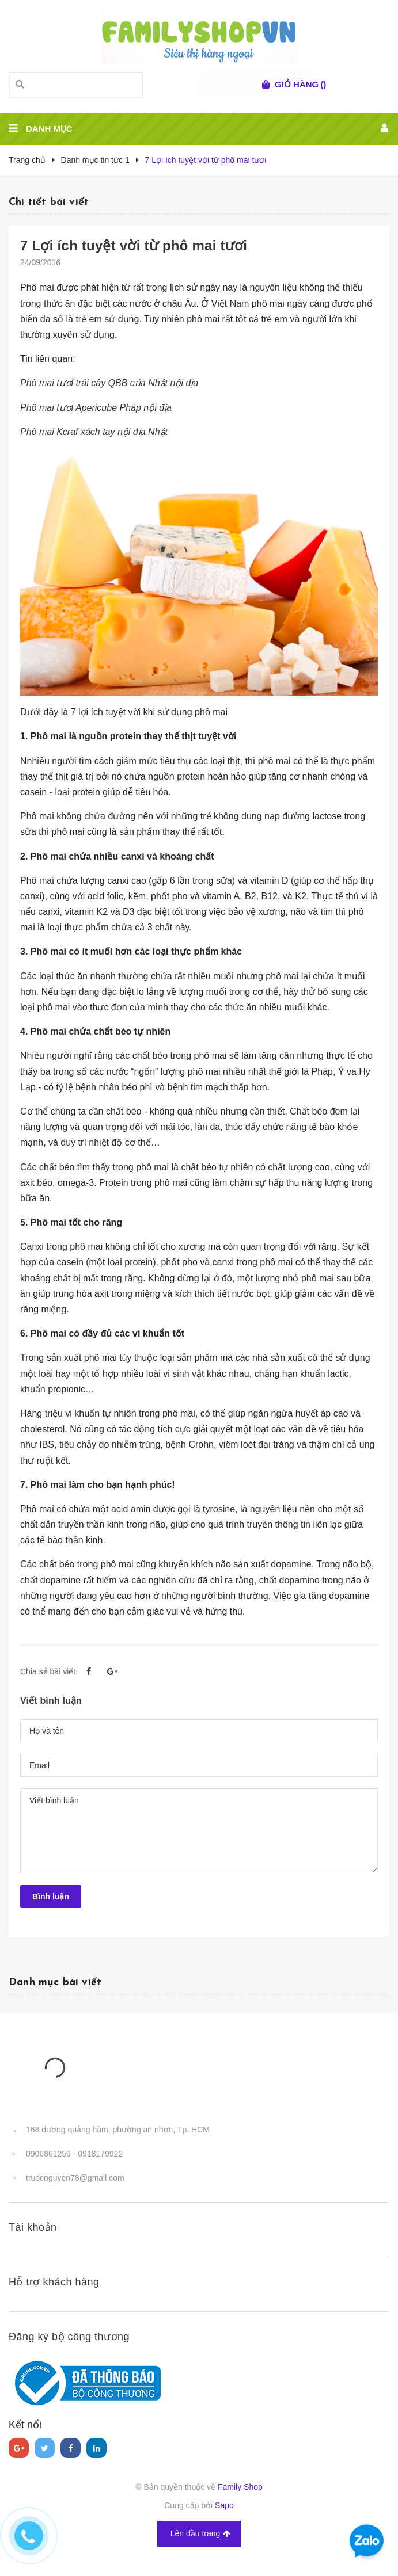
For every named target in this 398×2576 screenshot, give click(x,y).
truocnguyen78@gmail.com (75, 2177)
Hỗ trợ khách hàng (54, 2282)
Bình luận (50, 1896)
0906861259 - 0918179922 (74, 2153)
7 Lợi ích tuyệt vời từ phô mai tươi (133, 245)
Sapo (224, 2505)
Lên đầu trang (200, 2533)
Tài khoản (33, 2227)
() (300, 84)
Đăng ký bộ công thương (69, 2336)
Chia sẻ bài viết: (49, 1671)
